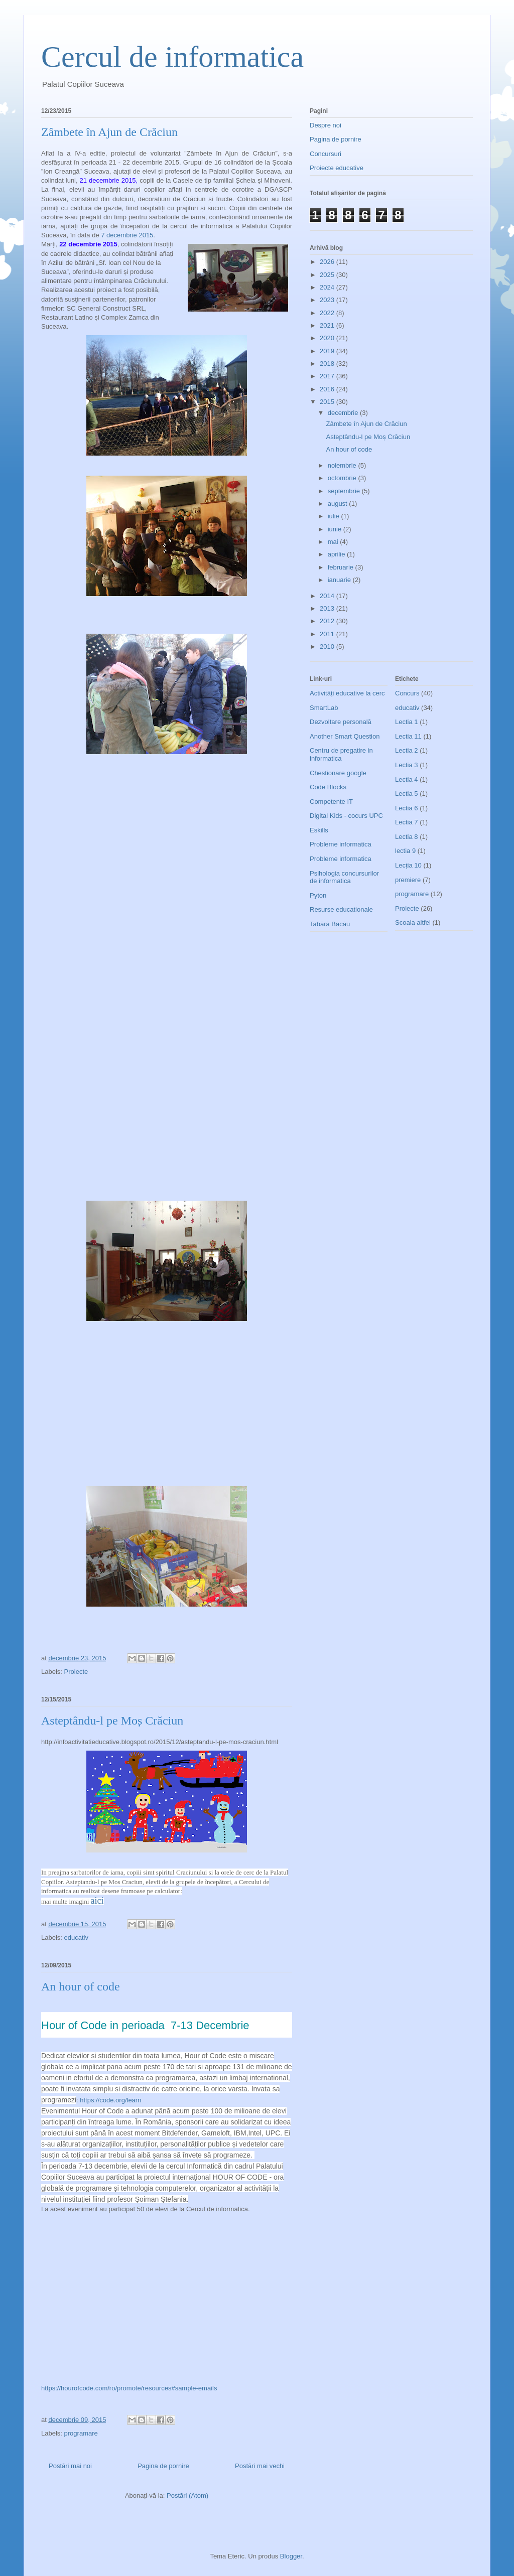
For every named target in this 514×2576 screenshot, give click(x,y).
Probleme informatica (340, 844)
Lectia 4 (406, 779)
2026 (328, 261)
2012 (328, 621)
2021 (328, 325)
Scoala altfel (413, 922)
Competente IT (331, 801)
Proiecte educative (336, 168)
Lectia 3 (406, 765)
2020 (328, 338)
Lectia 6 (406, 808)
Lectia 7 (406, 822)
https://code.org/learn (110, 2100)
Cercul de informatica (172, 56)
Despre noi (325, 125)
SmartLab (324, 707)
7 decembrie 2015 (127, 235)
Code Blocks (328, 787)
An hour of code (80, 1986)
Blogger (291, 2556)
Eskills (319, 830)
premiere (408, 880)
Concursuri (325, 154)
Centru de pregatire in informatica (341, 754)
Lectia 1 (406, 722)
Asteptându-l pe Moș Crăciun (112, 1720)
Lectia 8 (406, 836)
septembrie (345, 491)
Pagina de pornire (163, 2466)
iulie (334, 516)
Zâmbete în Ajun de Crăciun (109, 131)
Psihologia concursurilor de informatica (344, 877)
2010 (328, 646)
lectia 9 (405, 850)
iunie (335, 529)
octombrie (343, 478)
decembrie (344, 412)
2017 (328, 376)
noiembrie (343, 465)
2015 (328, 401)
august (338, 503)
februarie (341, 567)
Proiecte (76, 1671)
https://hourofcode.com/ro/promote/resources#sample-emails (129, 2388)
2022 (328, 313)
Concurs (407, 693)
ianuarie (340, 580)
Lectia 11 (408, 736)
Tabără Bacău (330, 924)
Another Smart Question (344, 736)
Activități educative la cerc (347, 693)
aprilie (337, 554)
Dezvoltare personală (340, 722)
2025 (328, 274)
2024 (328, 287)
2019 (328, 351)
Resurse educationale (341, 909)
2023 (328, 300)
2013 (328, 608)
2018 (328, 363)
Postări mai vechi (260, 2466)
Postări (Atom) (187, 2495)
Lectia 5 (406, 793)
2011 (328, 634)
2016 (328, 389)
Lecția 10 (408, 865)
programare (81, 2433)
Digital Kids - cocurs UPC (346, 815)
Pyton (318, 895)
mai (334, 541)
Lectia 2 (406, 750)
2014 (328, 596)
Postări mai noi (70, 2466)
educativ (76, 1937)
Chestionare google (338, 773)
